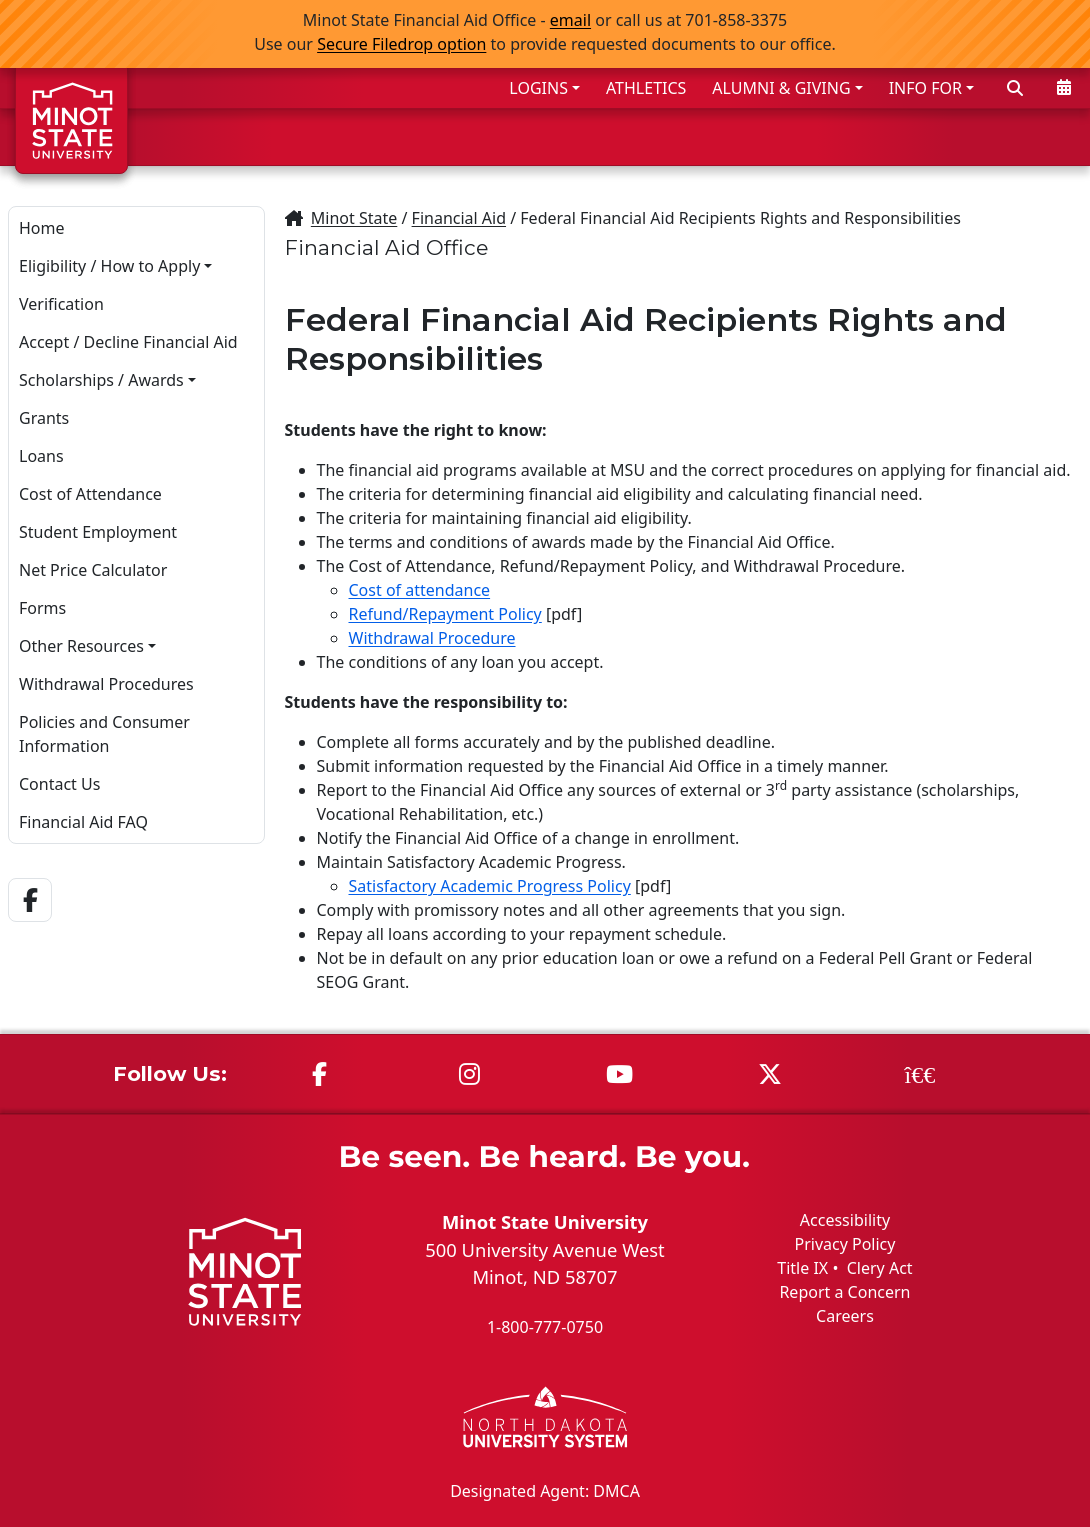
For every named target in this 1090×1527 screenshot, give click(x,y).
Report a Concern (844, 1292)
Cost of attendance (420, 590)
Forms (42, 608)
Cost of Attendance (90, 494)
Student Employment (98, 532)
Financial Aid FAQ (83, 822)
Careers (845, 1316)
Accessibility (845, 1220)
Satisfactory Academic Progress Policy (490, 886)
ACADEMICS (737, 136)
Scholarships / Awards (101, 380)
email (570, 20)
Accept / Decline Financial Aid (128, 342)
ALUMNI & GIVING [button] (781, 88)
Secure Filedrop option (401, 44)
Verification (61, 304)
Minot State (354, 218)
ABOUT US (1021, 136)
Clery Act (880, 1268)
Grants (44, 418)
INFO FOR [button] (925, 88)
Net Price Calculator (93, 570)
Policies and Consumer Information (104, 734)
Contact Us (59, 784)
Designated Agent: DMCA (545, 1490)
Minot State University (545, 1221)
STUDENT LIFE (882, 136)
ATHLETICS (646, 88)
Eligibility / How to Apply (109, 266)
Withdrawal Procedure (432, 638)
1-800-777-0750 (545, 1327)
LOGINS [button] (538, 88)
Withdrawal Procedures (106, 684)
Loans (41, 456)
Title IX (802, 1268)
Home (42, 228)
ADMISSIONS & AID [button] (553, 136)
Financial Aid (459, 218)
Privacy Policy (844, 1244)
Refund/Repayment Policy (445, 614)
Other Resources (81, 646)
